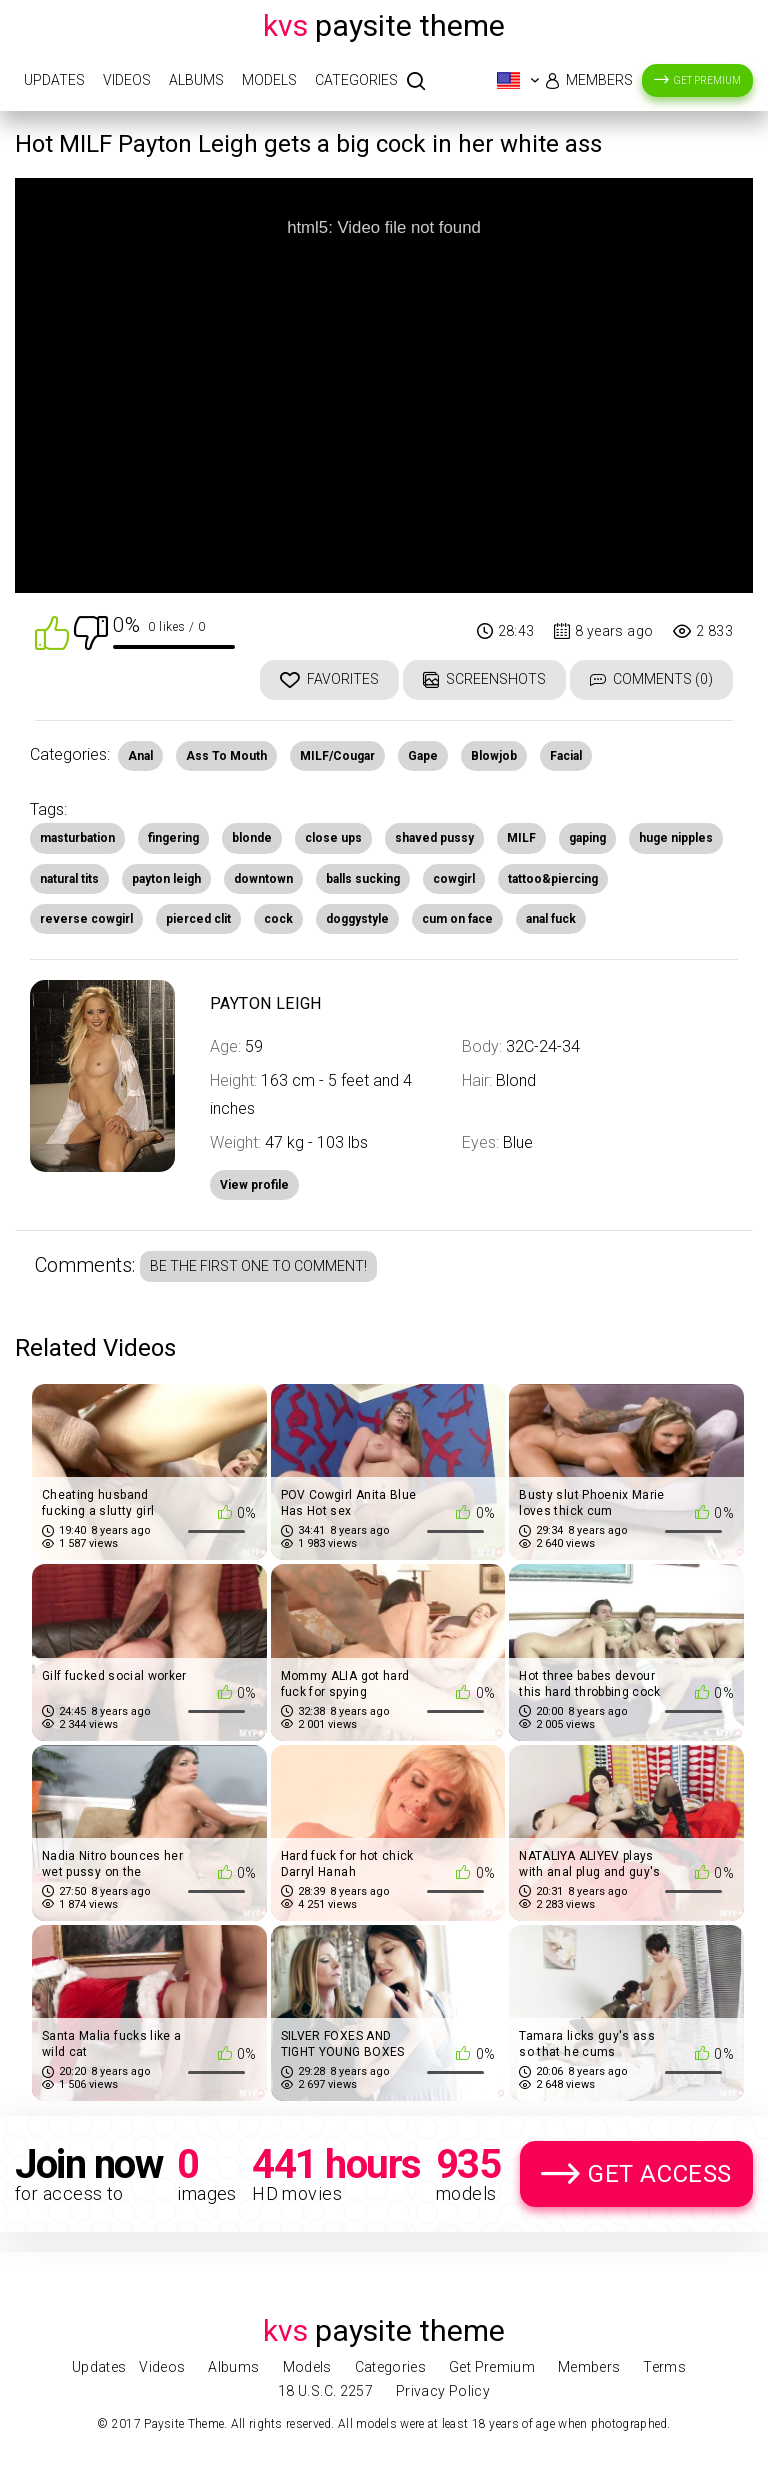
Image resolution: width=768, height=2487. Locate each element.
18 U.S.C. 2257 (325, 2391)
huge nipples (676, 838)
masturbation (77, 838)
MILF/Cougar (337, 756)
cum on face (457, 919)
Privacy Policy (443, 2391)
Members (599, 80)
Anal (140, 756)
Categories (356, 80)
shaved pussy (434, 838)
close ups (333, 838)
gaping (587, 838)
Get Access (660, 2174)
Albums (196, 80)
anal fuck (551, 919)
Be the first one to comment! (258, 1266)
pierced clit (198, 919)
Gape (423, 756)
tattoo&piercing (553, 879)
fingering (173, 838)
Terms (664, 2367)
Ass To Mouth (226, 756)
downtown (263, 879)
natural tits (69, 879)
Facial (566, 756)
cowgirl (454, 879)
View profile (254, 1185)
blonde (252, 838)
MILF (521, 838)
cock (278, 919)
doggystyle (357, 919)
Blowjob (494, 756)
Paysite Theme (384, 25)
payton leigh (166, 879)
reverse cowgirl (86, 919)
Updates (54, 80)
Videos (127, 80)
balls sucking (363, 879)
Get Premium (707, 80)
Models (269, 80)
